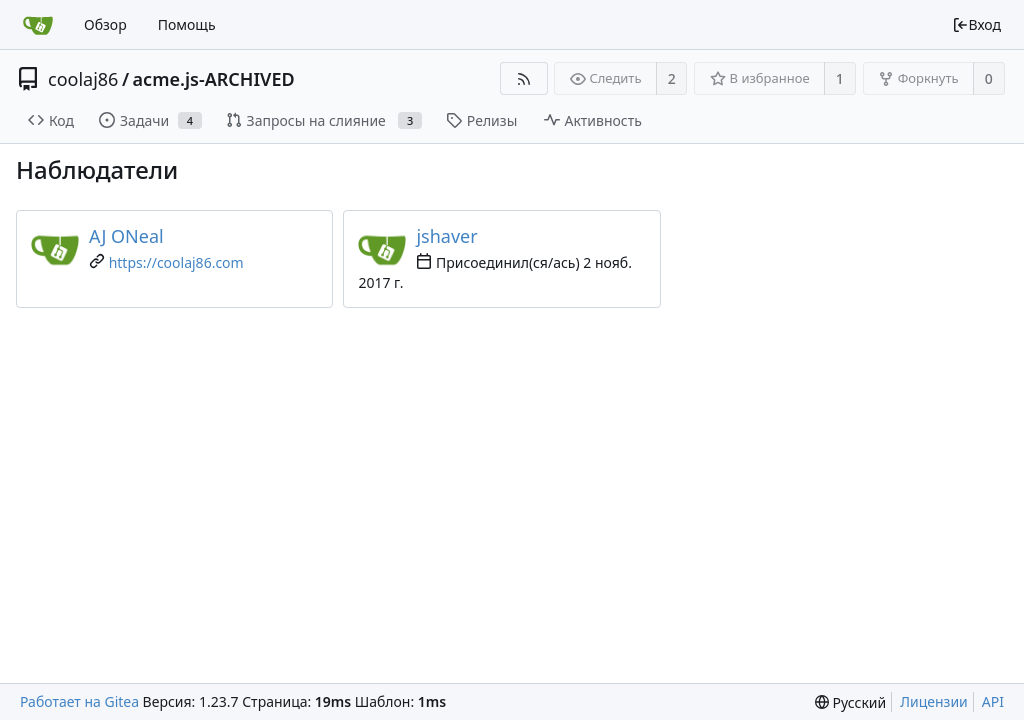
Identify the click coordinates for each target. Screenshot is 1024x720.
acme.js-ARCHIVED (214, 79)
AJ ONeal (126, 236)
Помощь (187, 24)
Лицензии (934, 701)
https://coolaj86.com (176, 262)
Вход (976, 24)
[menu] (850, 702)
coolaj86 (83, 79)
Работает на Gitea (79, 701)
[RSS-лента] (523, 78)
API (993, 701)
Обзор (105, 24)
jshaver (446, 236)
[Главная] (38, 25)
